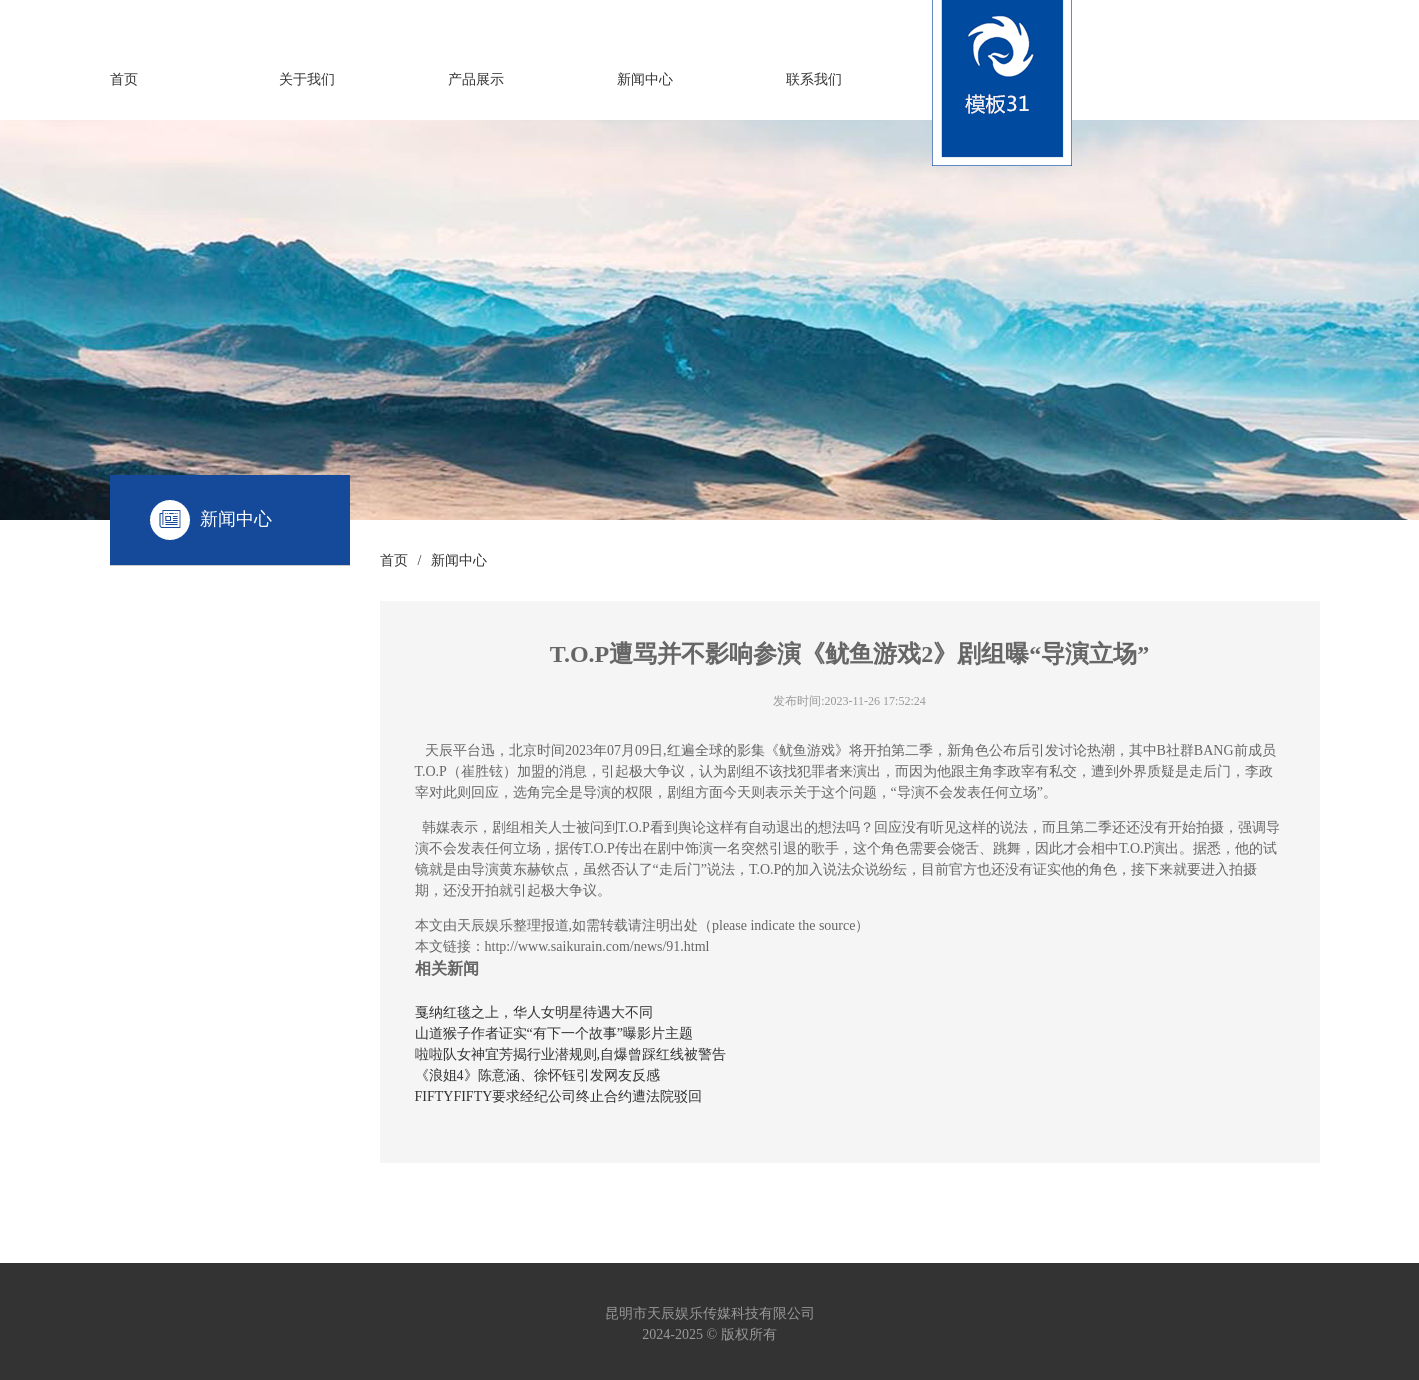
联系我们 (814, 79)
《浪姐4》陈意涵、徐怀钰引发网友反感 (537, 1075)
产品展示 (476, 79)
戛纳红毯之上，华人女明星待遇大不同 (534, 1012)
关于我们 (307, 79)
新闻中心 (645, 79)
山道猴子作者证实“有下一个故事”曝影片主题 (554, 1033)
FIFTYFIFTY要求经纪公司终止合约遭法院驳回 (559, 1096)
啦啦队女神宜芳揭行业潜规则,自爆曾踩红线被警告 (571, 1054)
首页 (124, 79)
